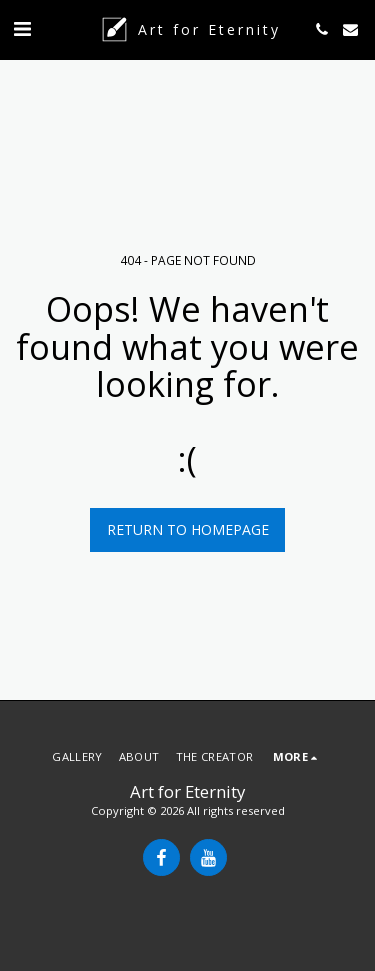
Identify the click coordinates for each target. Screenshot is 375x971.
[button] (22, 28)
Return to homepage (188, 529)
